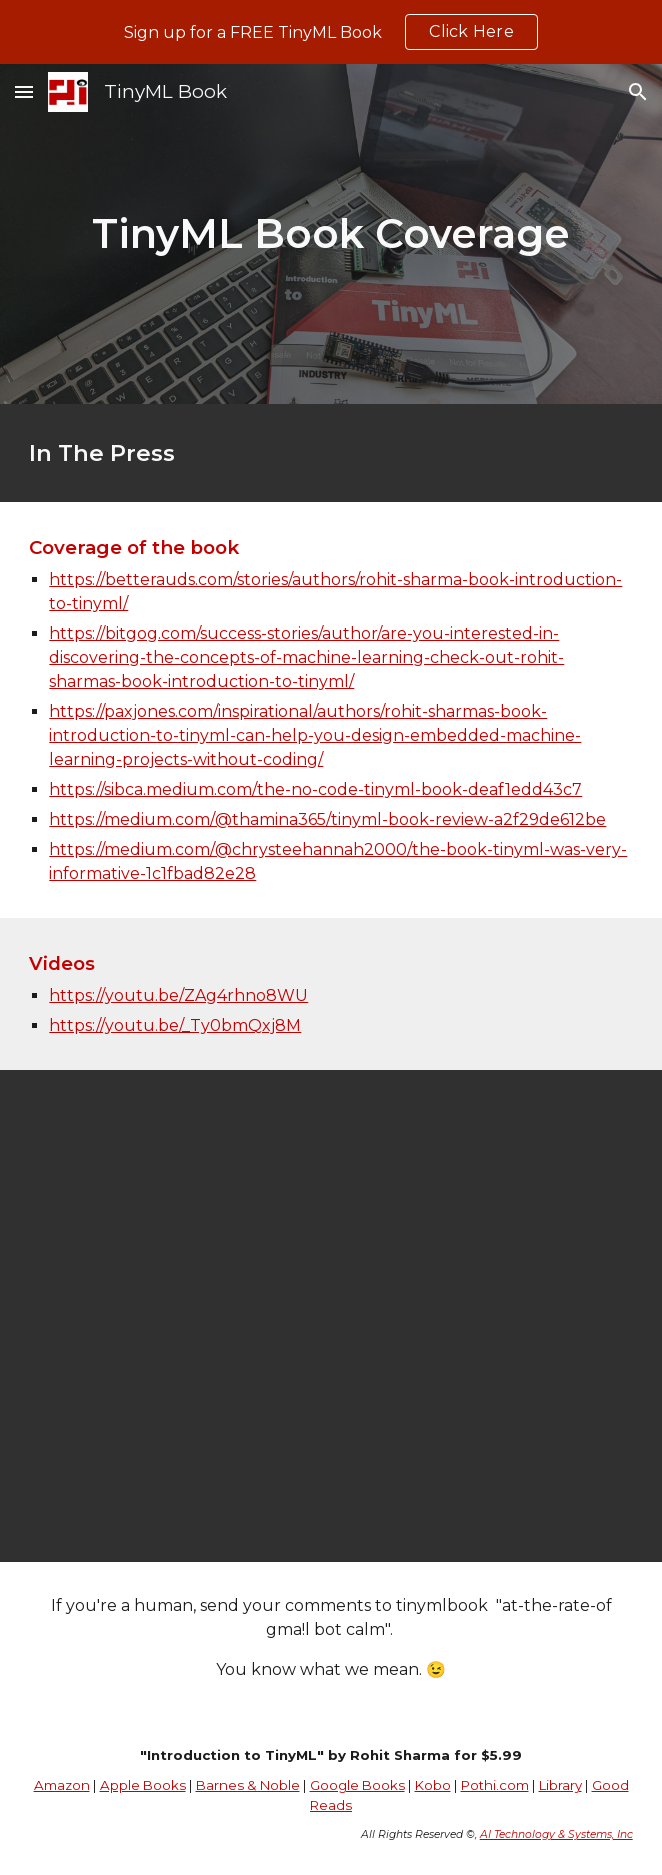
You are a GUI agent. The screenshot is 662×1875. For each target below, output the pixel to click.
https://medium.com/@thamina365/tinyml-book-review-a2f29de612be (327, 819)
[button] (24, 91)
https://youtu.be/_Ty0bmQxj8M (175, 1025)
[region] (331, 32)
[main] (330, 233)
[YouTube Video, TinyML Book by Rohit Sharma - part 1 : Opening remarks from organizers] (330, 1316)
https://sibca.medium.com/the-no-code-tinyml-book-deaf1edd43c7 (315, 789)
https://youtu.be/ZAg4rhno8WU (178, 995)
